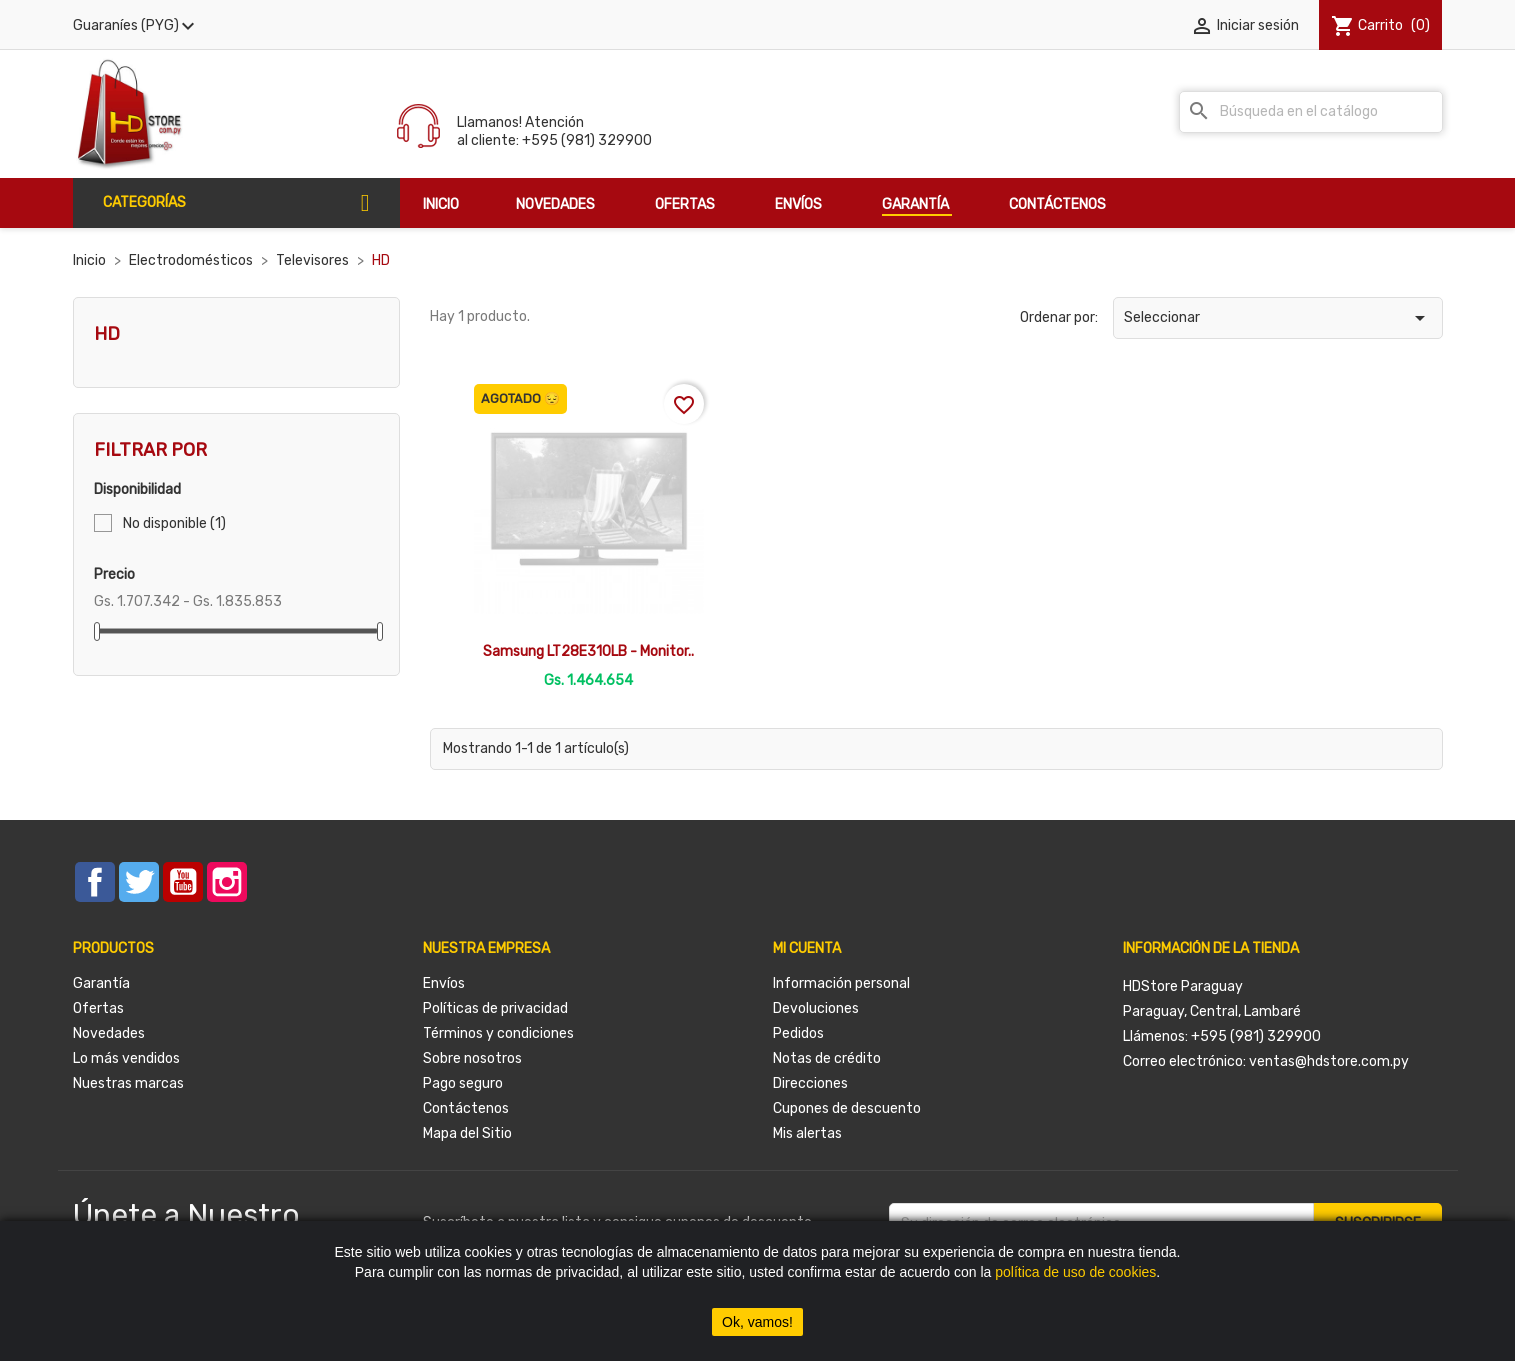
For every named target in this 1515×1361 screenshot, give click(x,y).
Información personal (841, 983)
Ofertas (98, 1008)
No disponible (174, 523)
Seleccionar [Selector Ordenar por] (1278, 318)
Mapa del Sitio (467, 1133)
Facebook (95, 882)
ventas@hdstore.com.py (1329, 1061)
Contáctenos (466, 1108)
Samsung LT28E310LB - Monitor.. (588, 651)
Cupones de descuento (847, 1108)
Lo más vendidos (126, 1058)
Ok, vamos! (757, 1322)
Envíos (444, 983)
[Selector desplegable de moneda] (136, 26)
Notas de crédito (827, 1058)
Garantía (101, 983)
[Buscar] (1311, 112)
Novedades (109, 1033)
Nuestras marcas (128, 1083)
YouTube (183, 882)
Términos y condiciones (498, 1033)
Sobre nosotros (472, 1058)
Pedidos (798, 1033)
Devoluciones (816, 1008)
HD (107, 334)
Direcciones (810, 1083)
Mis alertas (807, 1133)
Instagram (227, 882)
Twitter (139, 882)
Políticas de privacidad (495, 1008)
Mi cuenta (807, 948)
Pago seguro (463, 1083)
